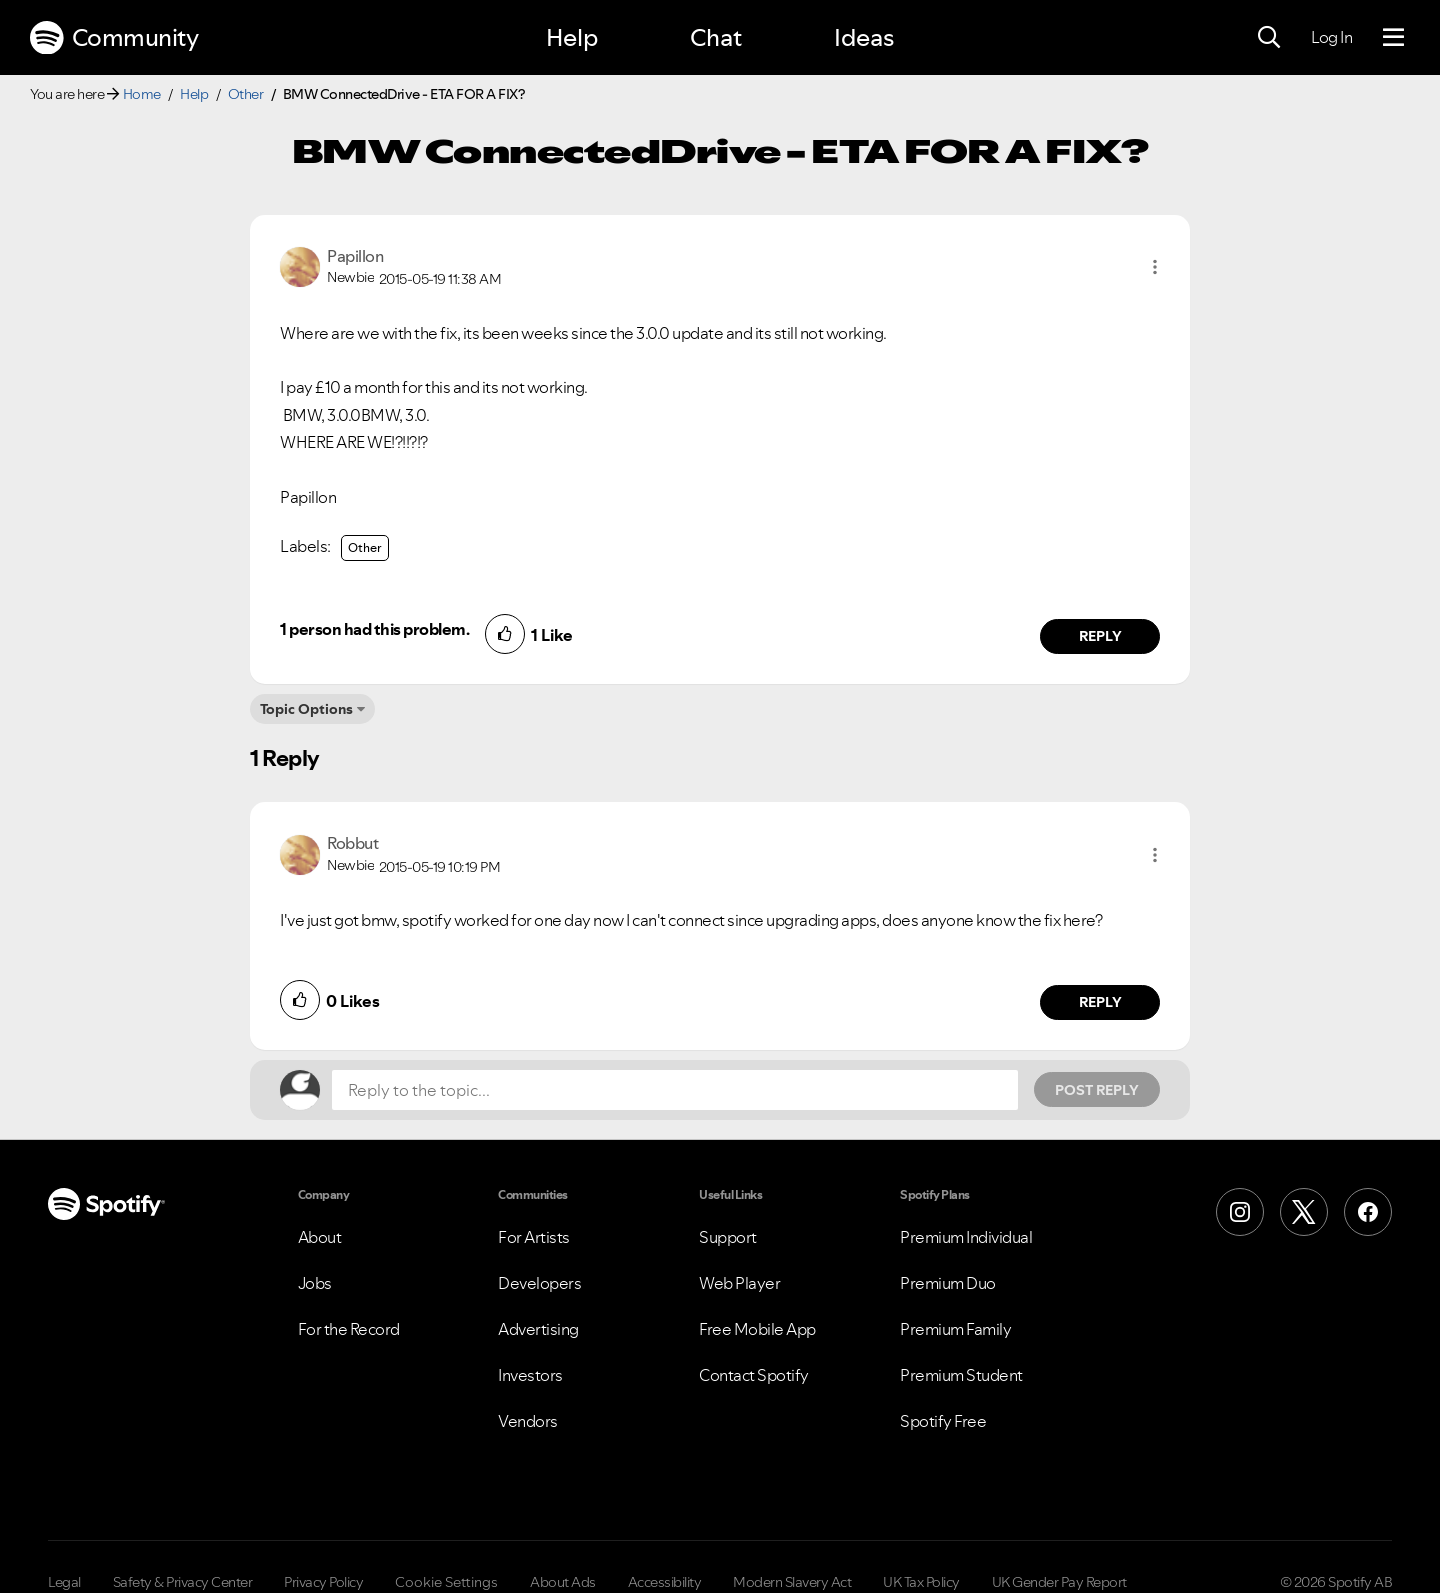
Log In (1331, 37)
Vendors (528, 1421)
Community (114, 38)
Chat (716, 37)
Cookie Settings (446, 1582)
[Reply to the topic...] (675, 1090)
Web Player (739, 1283)
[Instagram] (1240, 1212)
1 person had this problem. (374, 629)
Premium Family (955, 1329)
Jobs (315, 1283)
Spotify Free (943, 1421)
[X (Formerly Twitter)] (1304, 1212)
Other (246, 94)
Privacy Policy (323, 1582)
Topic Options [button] (306, 709)
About (320, 1237)
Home (142, 94)
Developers (539, 1283)
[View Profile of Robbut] (352, 843)
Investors (530, 1375)
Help (572, 37)
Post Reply (1097, 1090)
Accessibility (665, 1582)
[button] (1155, 267)
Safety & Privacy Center (183, 1582)
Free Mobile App (757, 1329)
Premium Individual (966, 1237)
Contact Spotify (754, 1375)
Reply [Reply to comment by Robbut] (1100, 1002)
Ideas (864, 37)
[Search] (1269, 38)
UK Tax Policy (921, 1582)
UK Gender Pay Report (1059, 1582)
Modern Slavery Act (792, 1582)
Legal (64, 1582)
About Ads (563, 1582)
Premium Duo (948, 1283)
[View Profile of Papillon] (355, 256)
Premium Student (961, 1375)
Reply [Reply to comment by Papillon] (1100, 636)
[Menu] (1393, 38)
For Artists (534, 1237)
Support (728, 1237)
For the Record (349, 1329)
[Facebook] (1368, 1212)
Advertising (538, 1329)
